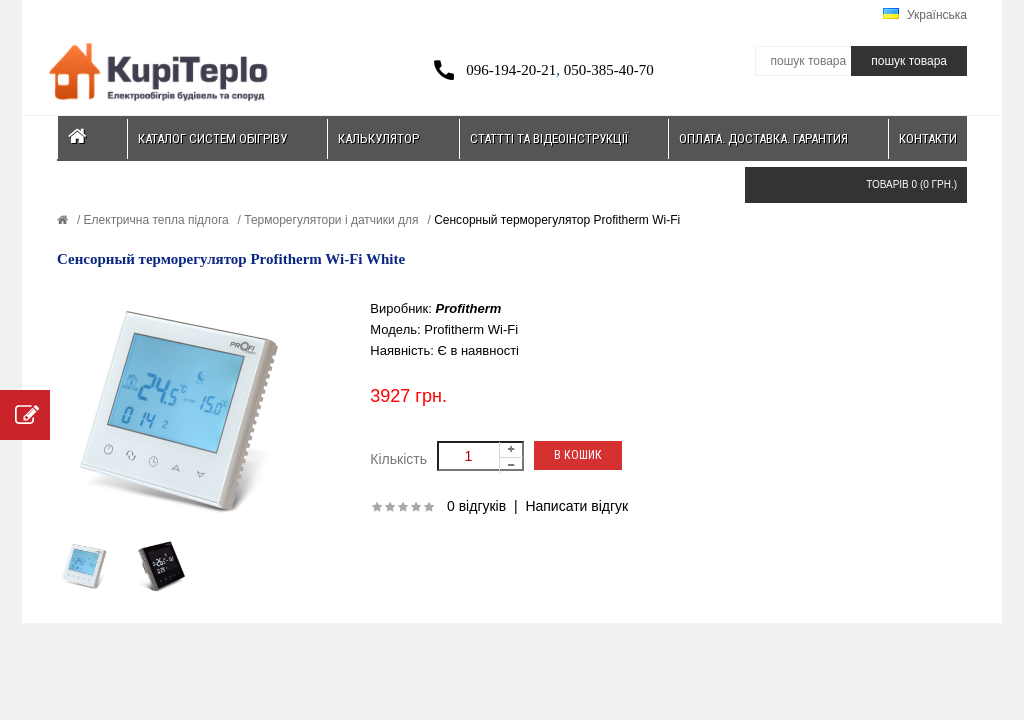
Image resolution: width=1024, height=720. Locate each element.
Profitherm (469, 308)
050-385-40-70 (609, 70)
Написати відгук (576, 506)
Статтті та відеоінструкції (549, 138)
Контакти (928, 138)
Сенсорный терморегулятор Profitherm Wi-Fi (555, 220)
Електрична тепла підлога (154, 220)
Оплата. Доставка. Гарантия (763, 138)
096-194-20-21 (511, 70)
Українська (925, 15)
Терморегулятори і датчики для (330, 220)
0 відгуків (476, 506)
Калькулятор (378, 138)
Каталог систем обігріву (212, 138)
